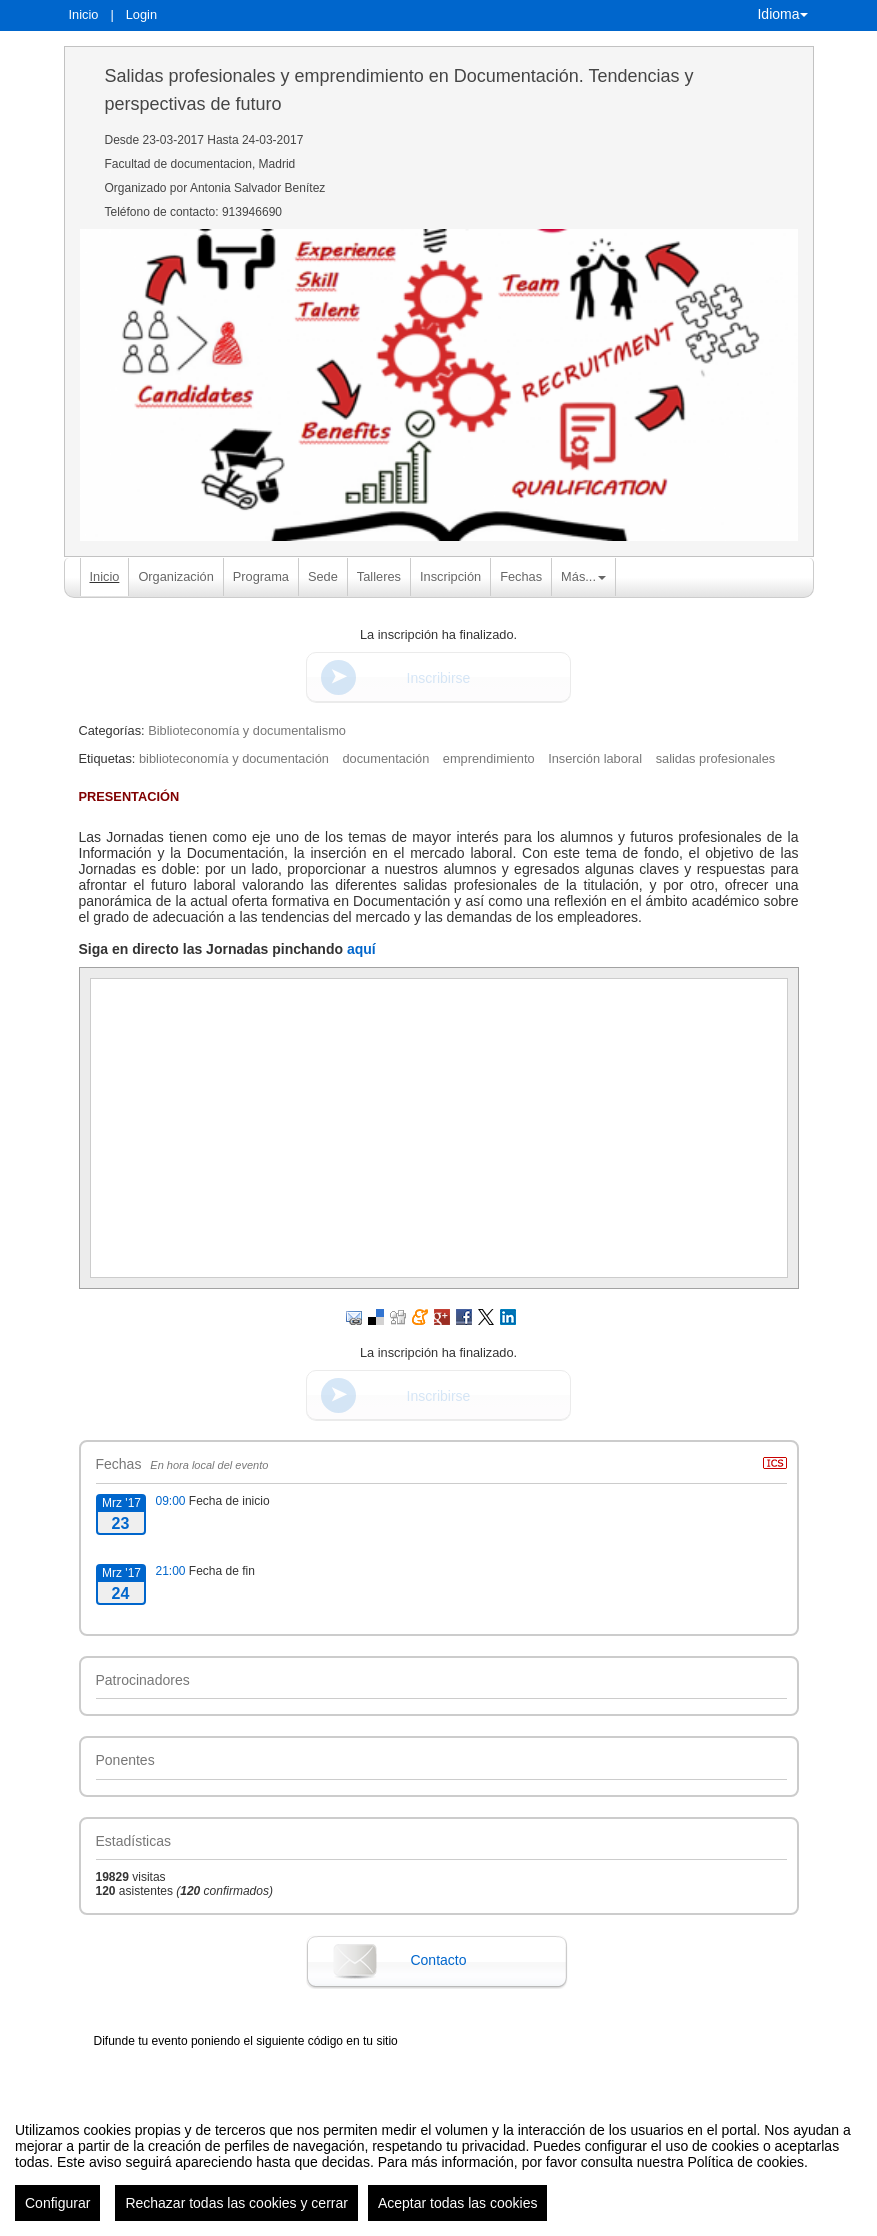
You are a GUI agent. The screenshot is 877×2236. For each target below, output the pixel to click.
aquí (361, 949)
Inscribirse (439, 678)
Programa (261, 576)
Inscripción (450, 576)
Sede (323, 576)
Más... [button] (583, 576)
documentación (385, 758)
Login (141, 14)
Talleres (379, 576)
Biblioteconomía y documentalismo (247, 730)
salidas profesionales (716, 758)
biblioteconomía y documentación (234, 758)
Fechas (521, 576)
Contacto (438, 1960)
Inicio (84, 14)
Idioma (782, 14)
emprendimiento (489, 758)
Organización (175, 576)
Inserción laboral (595, 758)
